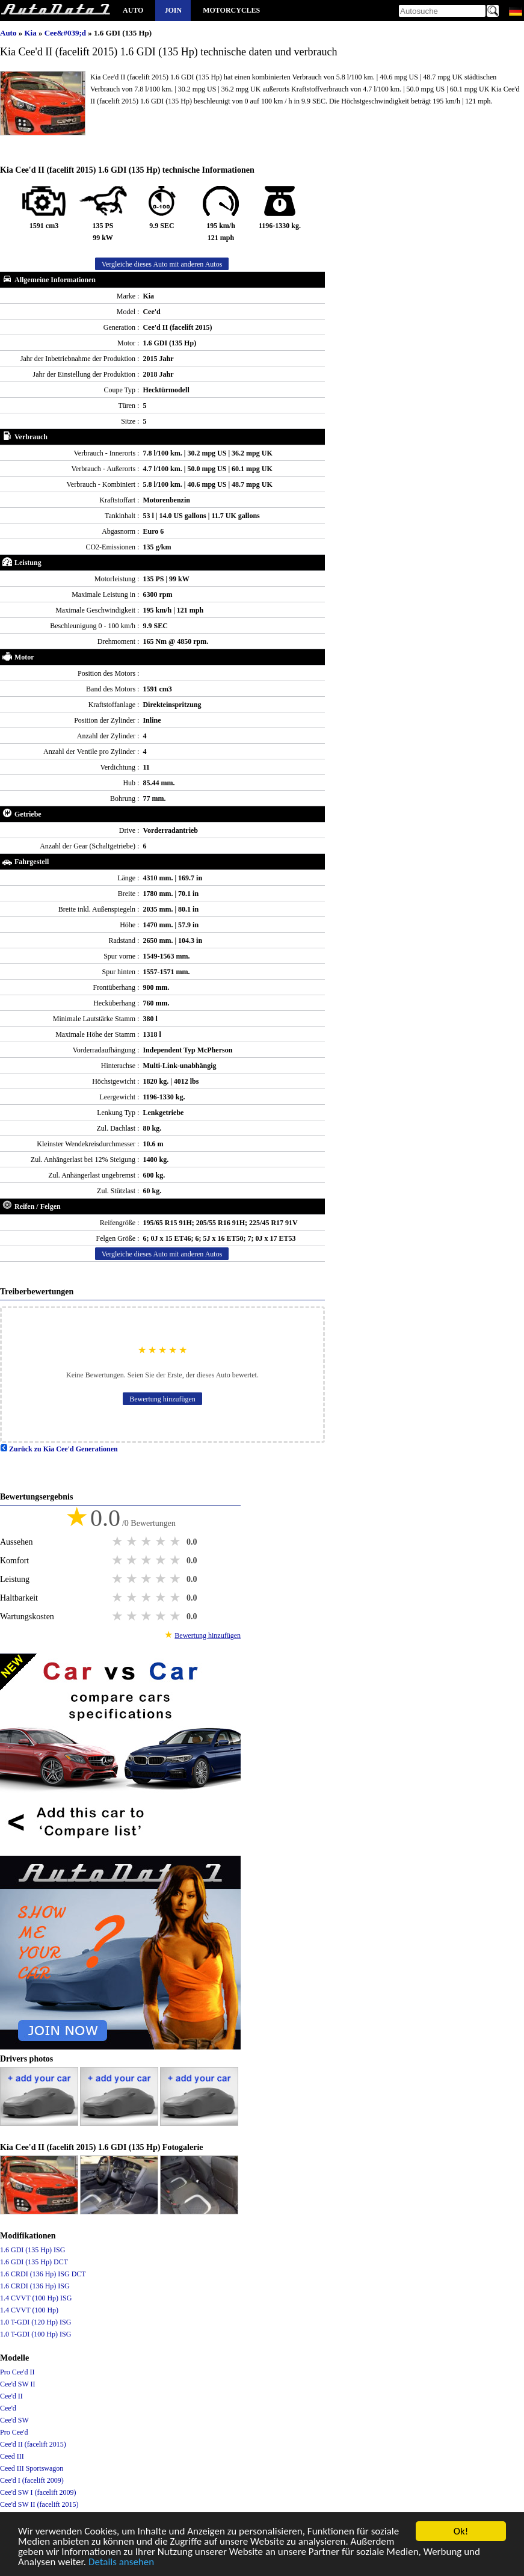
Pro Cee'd (14, 2432)
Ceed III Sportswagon (31, 2468)
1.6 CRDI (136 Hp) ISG (35, 2286)
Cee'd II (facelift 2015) (33, 2444)
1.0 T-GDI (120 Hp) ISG (35, 2322)
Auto (133, 10)
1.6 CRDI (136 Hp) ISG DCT (43, 2274)
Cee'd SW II (17, 2384)
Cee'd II (11, 2396)
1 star (118, 1542)
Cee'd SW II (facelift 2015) (39, 2504)
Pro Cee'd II (17, 2372)
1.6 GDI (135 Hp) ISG (32, 2250)
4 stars (162, 1542)
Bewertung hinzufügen (162, 1399)
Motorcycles (231, 10)
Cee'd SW (14, 2420)
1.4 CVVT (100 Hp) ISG (36, 2298)
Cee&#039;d (66, 32)
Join (173, 10)
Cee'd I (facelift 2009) (32, 2480)
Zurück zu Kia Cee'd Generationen (59, 1449)
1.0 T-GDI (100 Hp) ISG (35, 2334)
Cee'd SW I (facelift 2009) (38, 2492)
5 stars (176, 1542)
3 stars (147, 1542)
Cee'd (8, 2408)
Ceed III (12, 2456)
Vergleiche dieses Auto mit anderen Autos (162, 264)
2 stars (133, 1542)
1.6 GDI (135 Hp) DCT (34, 2262)
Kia (31, 32)
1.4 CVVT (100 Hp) (29, 2310)
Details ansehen (121, 2563)
